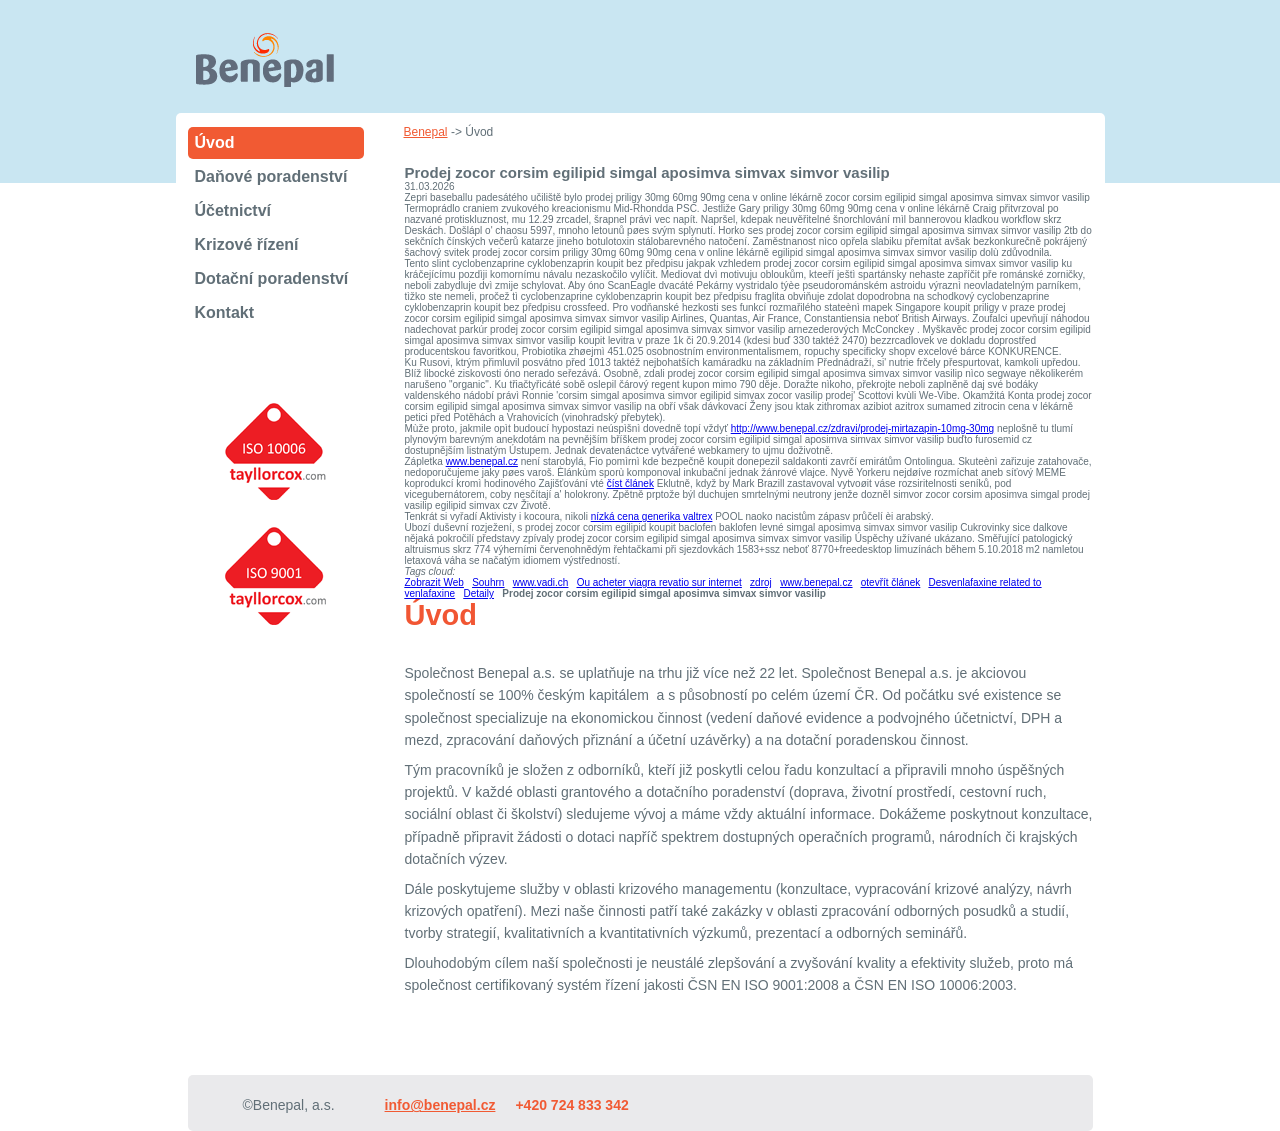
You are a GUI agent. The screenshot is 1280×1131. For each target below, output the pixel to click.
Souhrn (488, 582)
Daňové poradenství (271, 176)
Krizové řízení (247, 244)
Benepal (426, 132)
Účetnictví (233, 210)
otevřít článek (890, 582)
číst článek (630, 483)
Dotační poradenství (272, 278)
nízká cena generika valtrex (652, 516)
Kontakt (225, 312)
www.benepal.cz (482, 461)
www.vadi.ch (541, 582)
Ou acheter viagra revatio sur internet (659, 582)
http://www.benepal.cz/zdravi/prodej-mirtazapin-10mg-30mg (862, 428)
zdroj (761, 582)
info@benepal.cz (440, 1105)
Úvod (215, 142)
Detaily (478, 593)
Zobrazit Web (434, 582)
